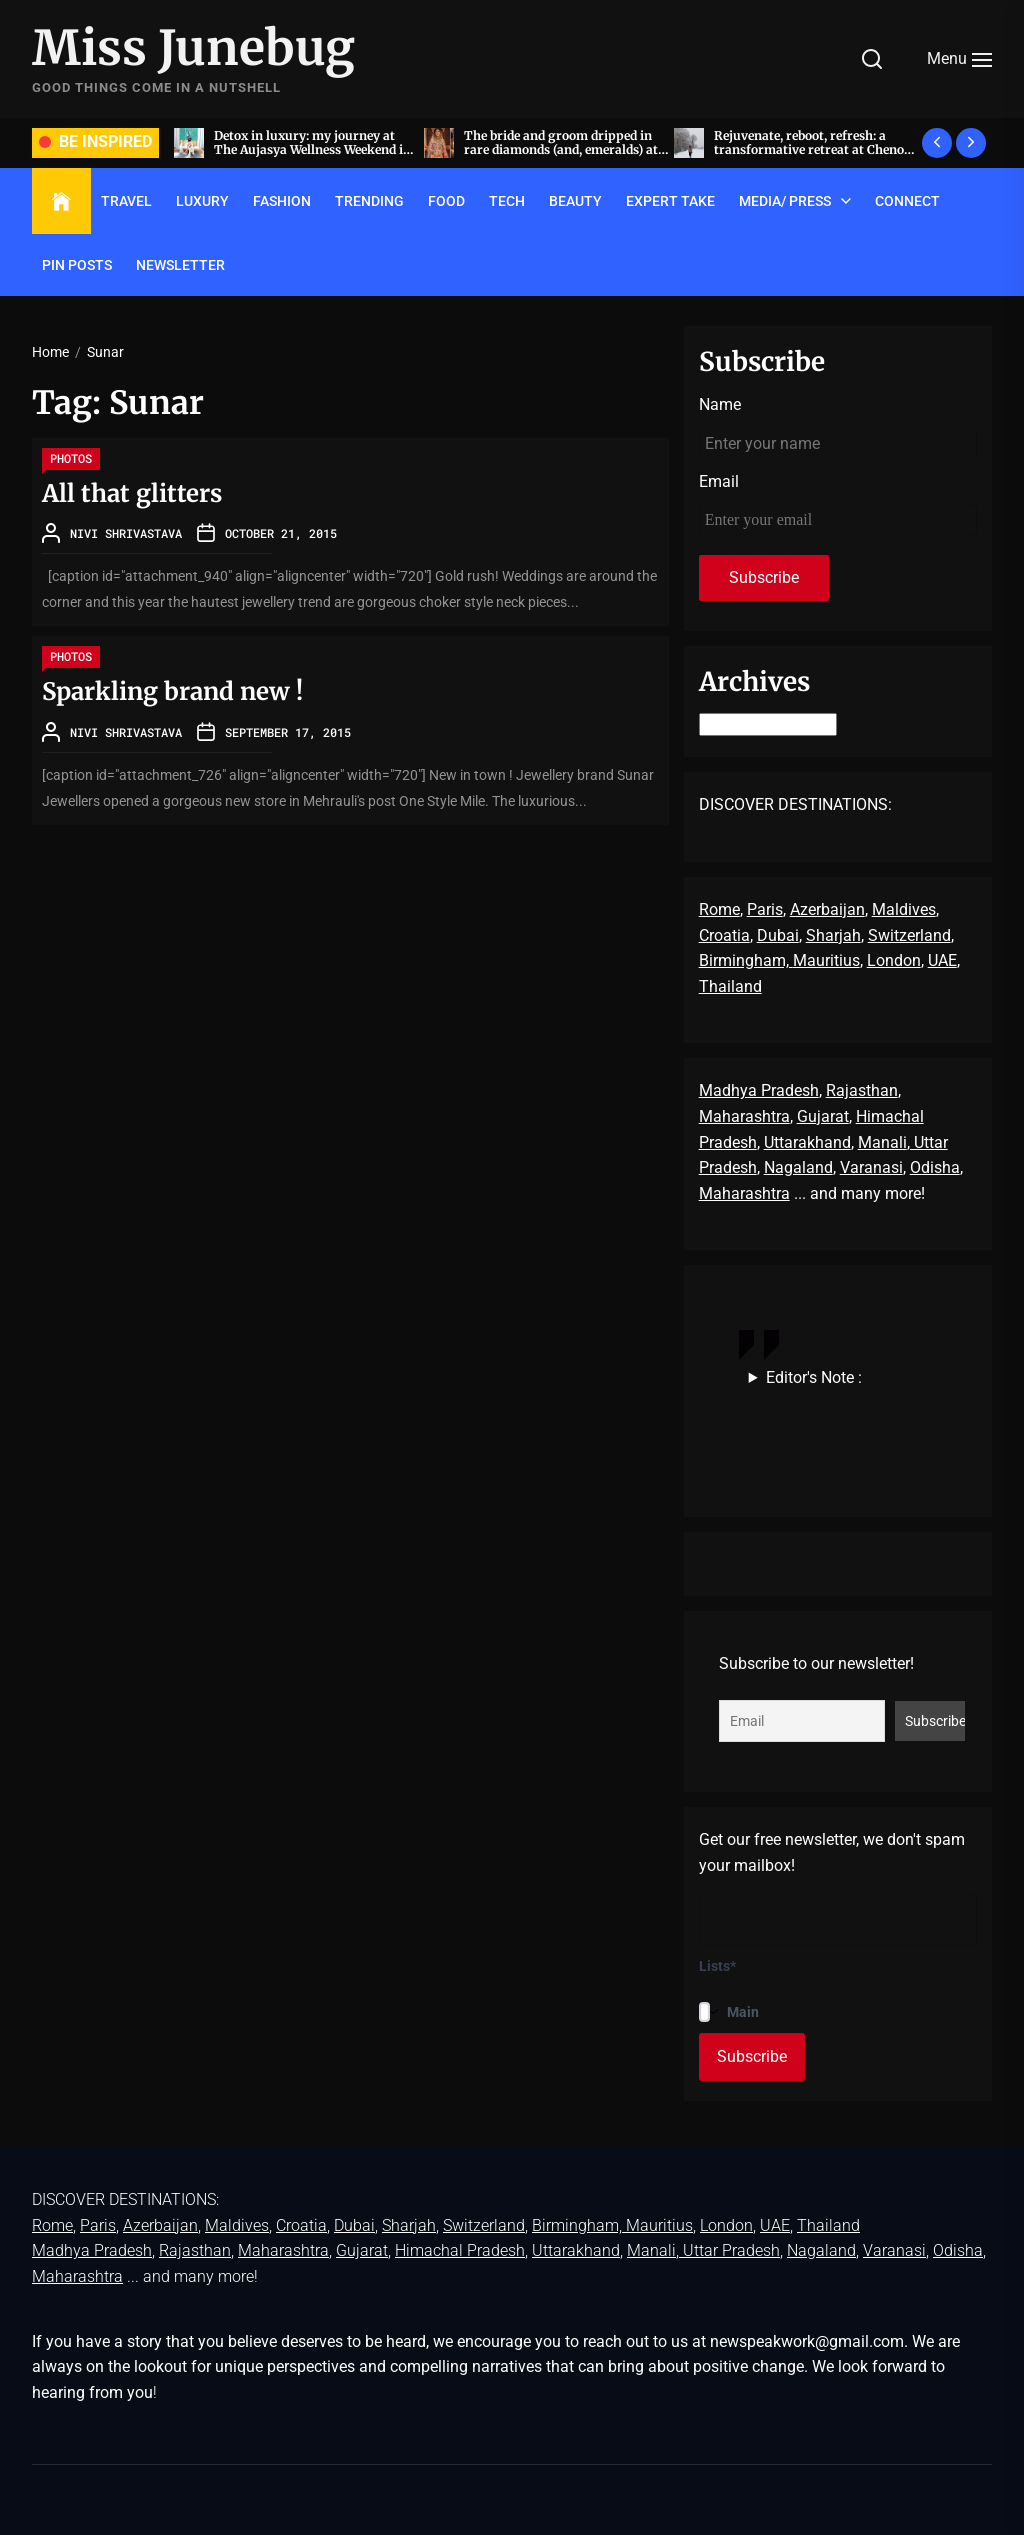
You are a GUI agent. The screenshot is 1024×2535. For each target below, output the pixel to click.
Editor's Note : (814, 1377)
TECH (507, 201)
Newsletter (180, 265)
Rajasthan (862, 1090)
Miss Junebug (193, 49)
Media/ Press (785, 201)
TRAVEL (126, 201)
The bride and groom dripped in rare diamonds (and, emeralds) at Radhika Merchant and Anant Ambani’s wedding (788, 157)
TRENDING (369, 201)
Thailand (730, 986)
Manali (882, 1142)
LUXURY (202, 201)
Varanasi (871, 1167)
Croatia (724, 935)
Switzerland (909, 935)
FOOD (446, 201)
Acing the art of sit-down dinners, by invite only (290, 142)
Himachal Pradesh (460, 2250)
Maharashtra (744, 1116)
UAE (942, 960)
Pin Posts (77, 265)
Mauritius (826, 960)
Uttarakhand (807, 1142)
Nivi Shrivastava (126, 533)
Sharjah (833, 935)
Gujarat (823, 1116)
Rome (719, 909)
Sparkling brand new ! (172, 691)
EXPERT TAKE (670, 201)
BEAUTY (575, 201)
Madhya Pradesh (759, 1090)
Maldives (904, 909)
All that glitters (132, 493)
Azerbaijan (827, 909)
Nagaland (798, 1167)
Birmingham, (746, 960)
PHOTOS (71, 458)
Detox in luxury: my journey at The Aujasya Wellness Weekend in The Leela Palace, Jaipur (539, 150)
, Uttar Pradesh (728, 2250)
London (894, 960)
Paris (765, 909)
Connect (907, 201)
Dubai (778, 935)
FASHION (282, 201)
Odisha (935, 1167)
